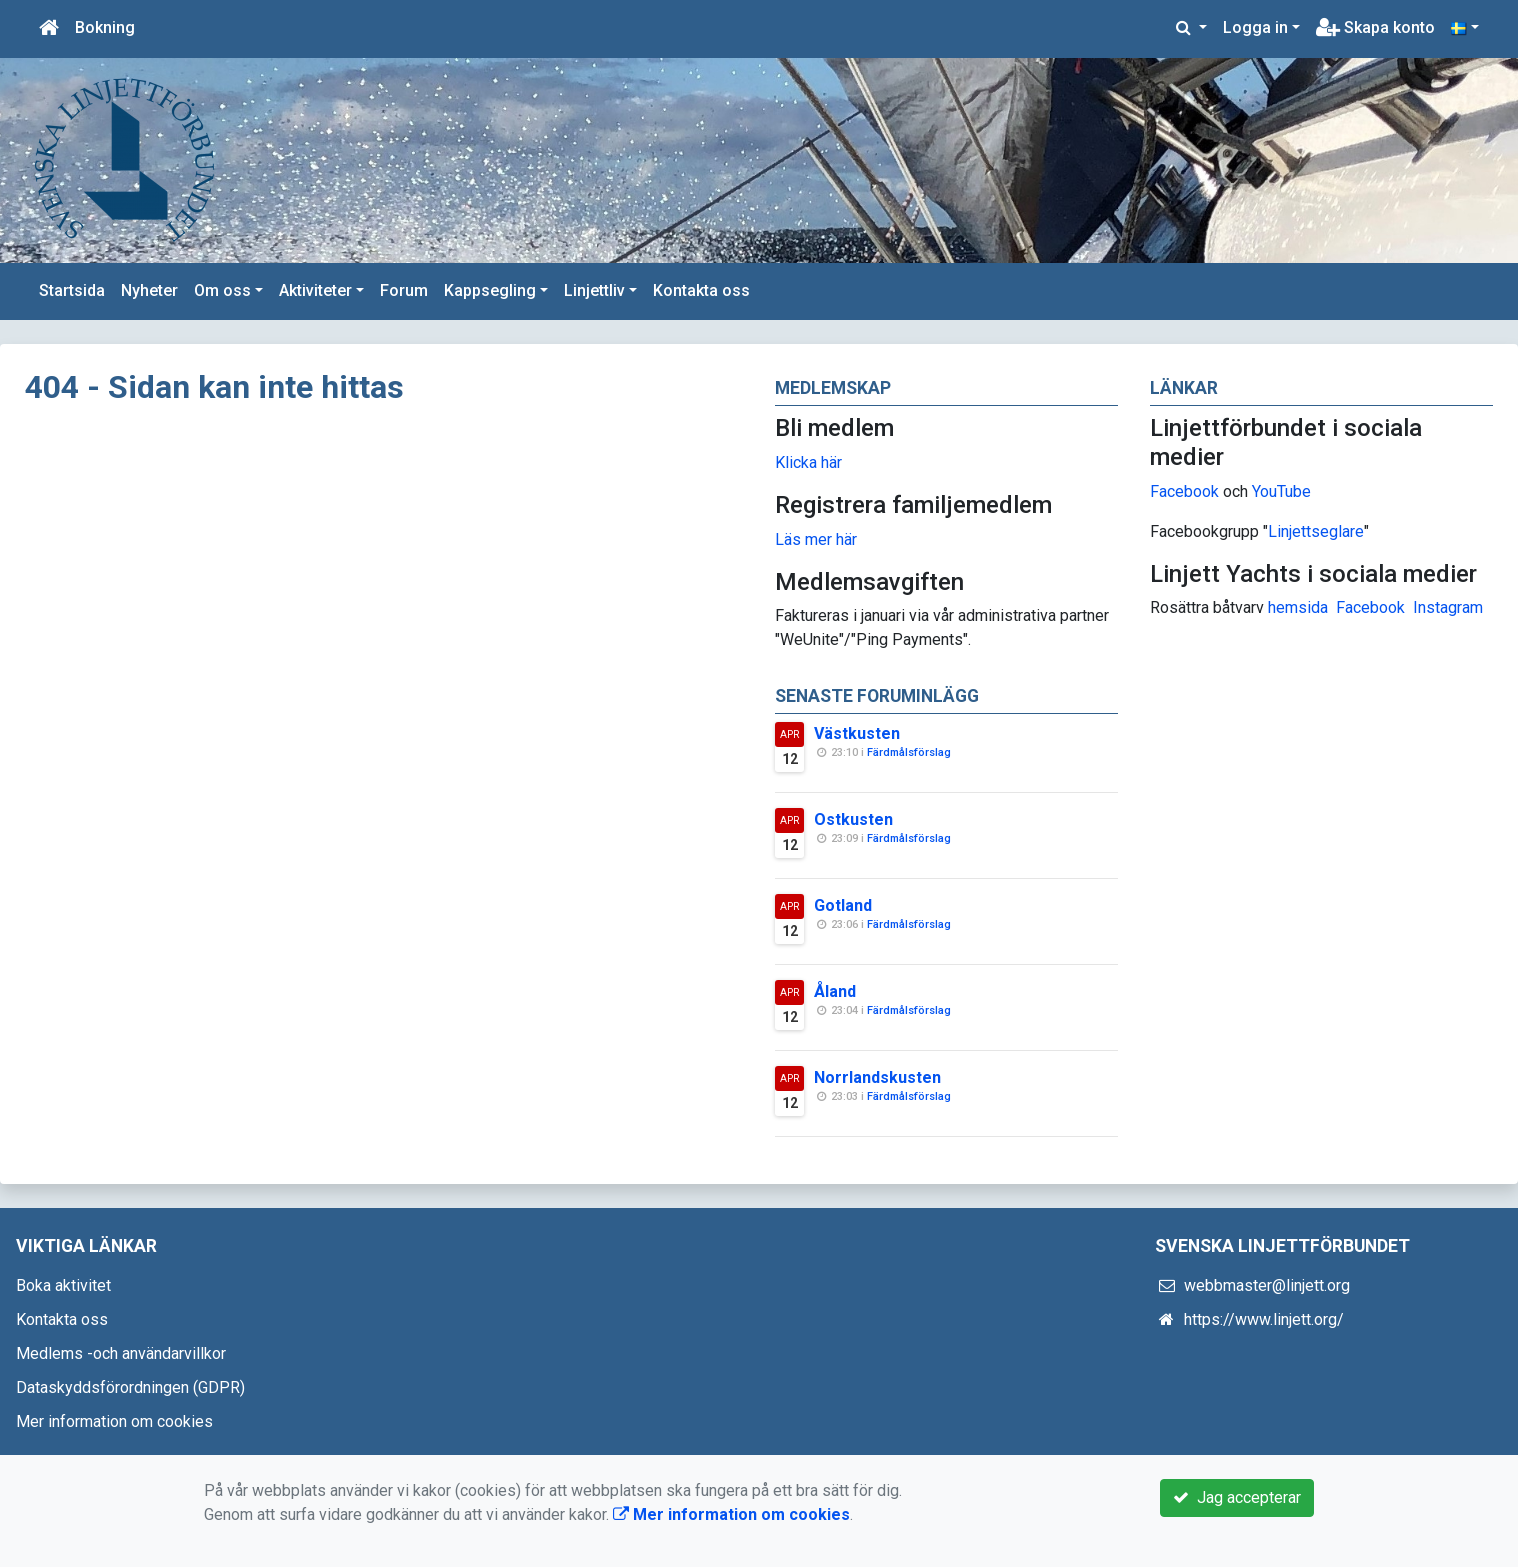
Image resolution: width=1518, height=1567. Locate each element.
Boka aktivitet (63, 1285)
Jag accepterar (1237, 1497)
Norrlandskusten (877, 1077)
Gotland (843, 905)
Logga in (1255, 27)
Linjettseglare (1316, 531)
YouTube (1281, 491)
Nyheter (149, 290)
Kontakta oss (701, 290)
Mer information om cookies (114, 1421)
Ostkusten (853, 819)
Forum (404, 290)
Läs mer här (816, 539)
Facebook (1184, 491)
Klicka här (808, 462)
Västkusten (857, 733)
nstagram (1450, 607)
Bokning (105, 27)
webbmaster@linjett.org (1267, 1285)
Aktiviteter (315, 290)
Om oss (222, 290)
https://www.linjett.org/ (1264, 1319)
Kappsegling (490, 290)
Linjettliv (594, 290)
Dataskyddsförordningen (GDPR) (130, 1387)
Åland (835, 991)
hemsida (1298, 607)
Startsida (72, 290)
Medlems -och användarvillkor (121, 1353)
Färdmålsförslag (909, 752)
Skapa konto (1375, 27)
